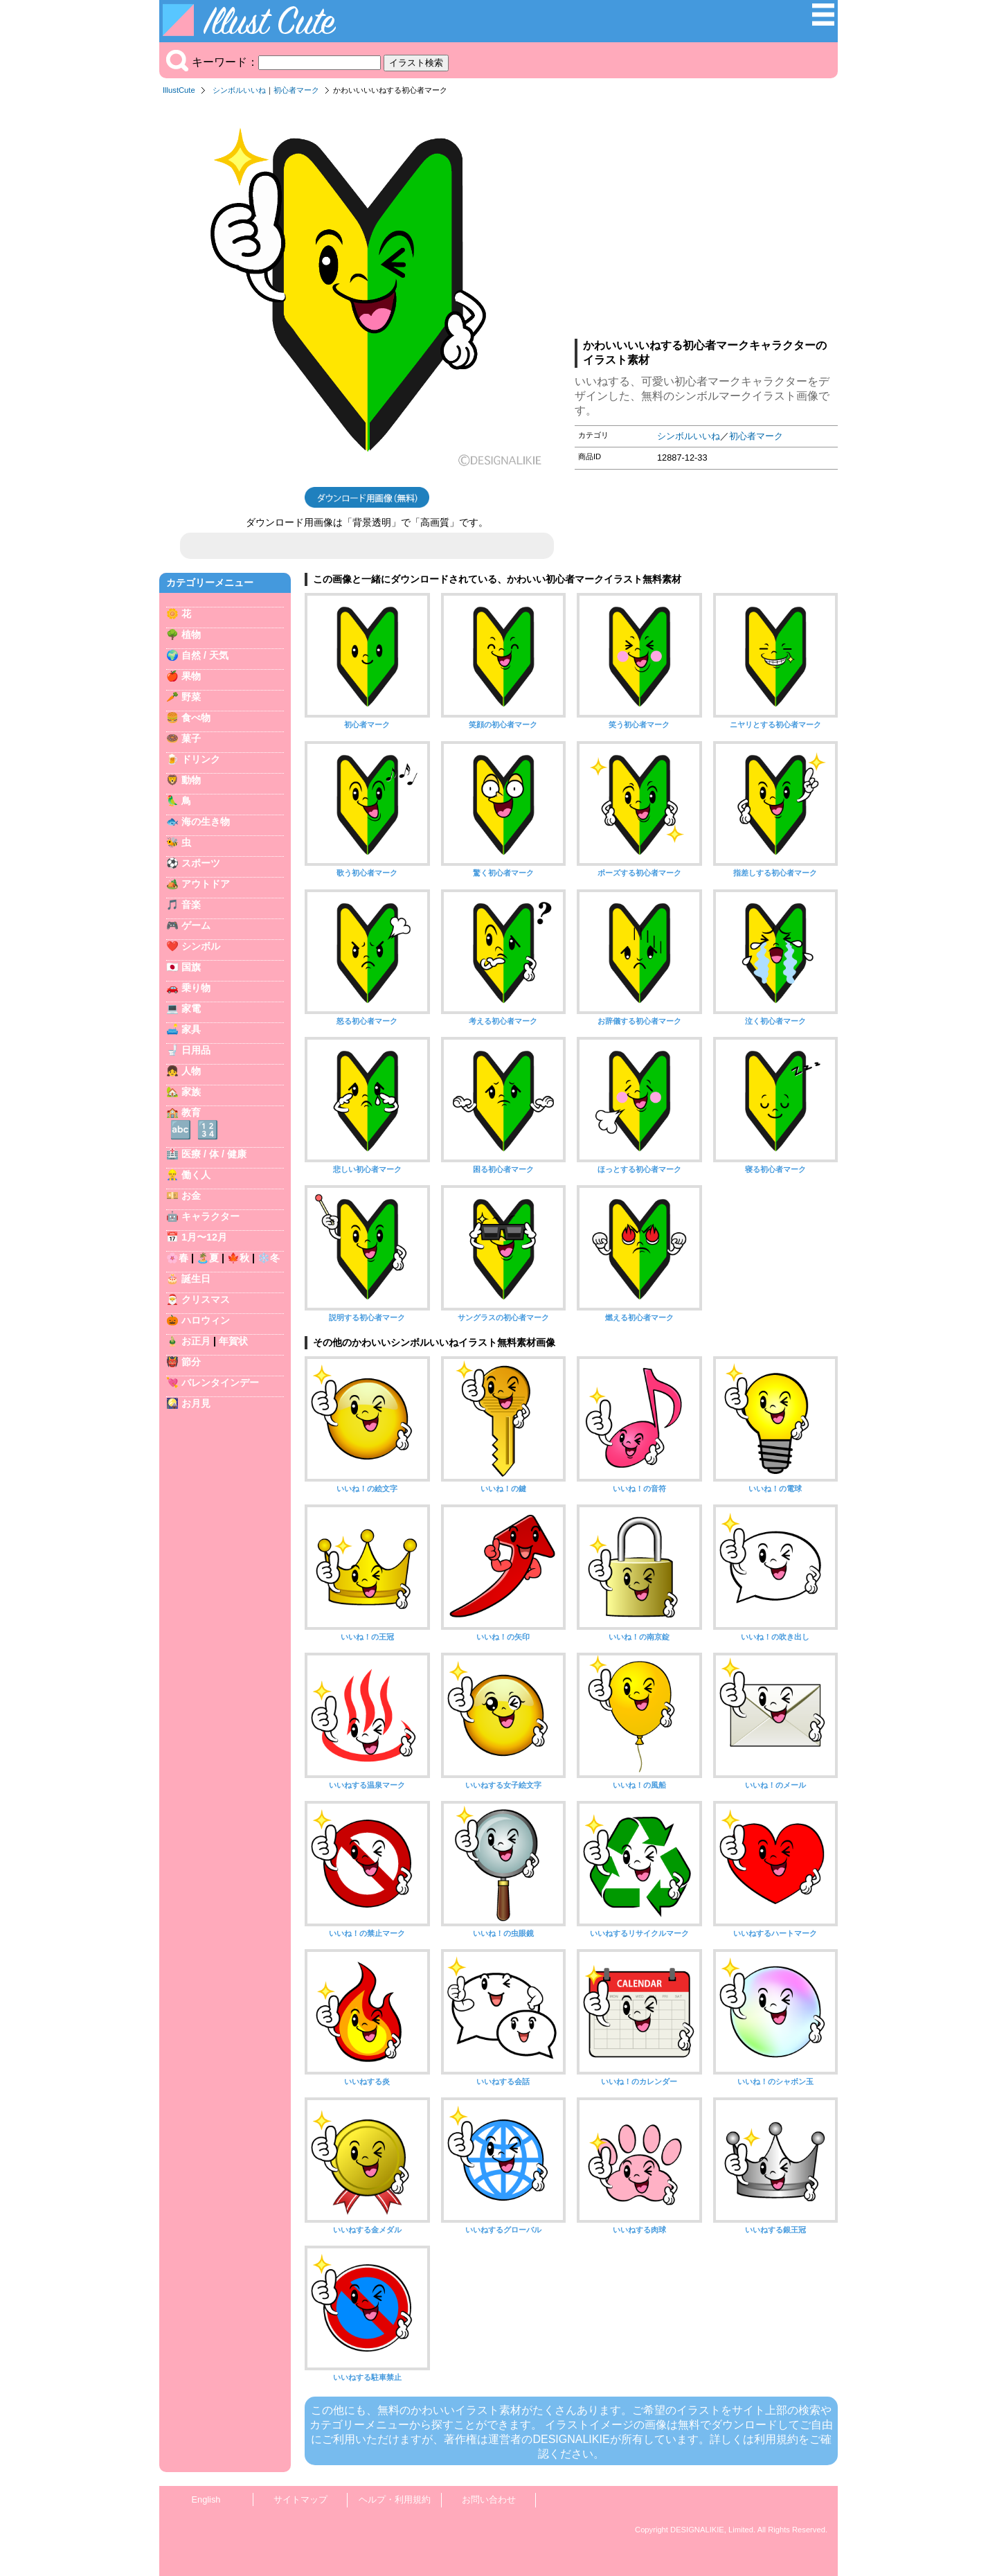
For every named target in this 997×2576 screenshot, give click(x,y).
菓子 (191, 738)
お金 (191, 1195)
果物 (191, 676)
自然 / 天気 (204, 655)
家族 (191, 1091)
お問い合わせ (489, 2499)
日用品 (195, 1050)
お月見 (195, 1403)
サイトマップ (300, 2499)
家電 (191, 1008)
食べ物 (195, 717)
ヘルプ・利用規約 (395, 2499)
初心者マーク (296, 90)
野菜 (191, 696)
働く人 (195, 1174)
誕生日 (195, 1278)
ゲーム (195, 925)
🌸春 (177, 1257)
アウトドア (205, 883)
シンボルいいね (239, 90)
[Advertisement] (706, 221)
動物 (191, 779)
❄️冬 (269, 1257)
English (206, 2499)
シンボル (200, 946)
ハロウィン (205, 1320)
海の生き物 (205, 821)
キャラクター (210, 1216)
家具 (191, 1029)
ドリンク (200, 759)
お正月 (195, 1341)
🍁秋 (238, 1257)
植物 (191, 634)
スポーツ (200, 863)
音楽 (191, 904)
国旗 (191, 966)
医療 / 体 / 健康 (213, 1154)
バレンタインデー (220, 1382)
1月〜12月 (204, 1237)
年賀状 (233, 1341)
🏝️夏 (208, 1257)
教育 (191, 1112)
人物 (191, 1070)
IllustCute (179, 90)
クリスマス (205, 1299)
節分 (191, 1361)
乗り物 (195, 987)
